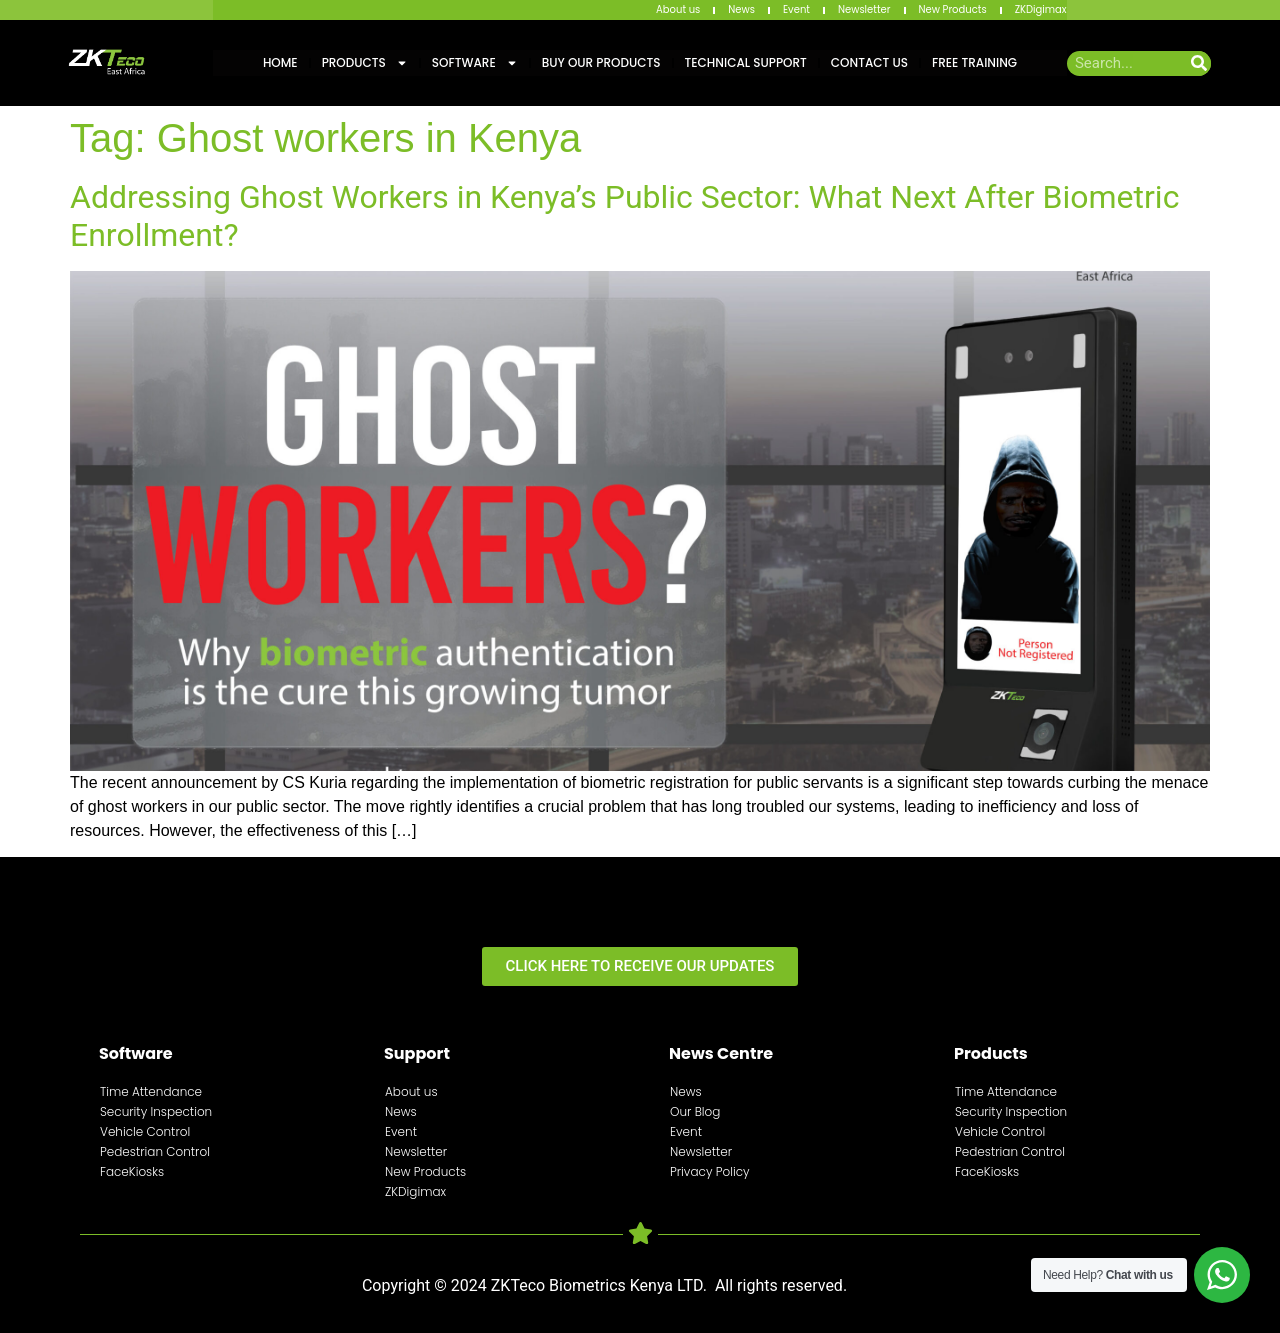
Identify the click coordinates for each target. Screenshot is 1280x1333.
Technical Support (746, 62)
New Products (953, 9)
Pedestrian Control (155, 1151)
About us (678, 9)
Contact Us (869, 62)
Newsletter (864, 9)
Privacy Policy (710, 1171)
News (741, 9)
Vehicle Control (145, 1131)
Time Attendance (151, 1091)
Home (280, 62)
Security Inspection (156, 1111)
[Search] (1198, 63)
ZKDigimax (1041, 9)
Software (475, 63)
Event (796, 9)
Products (365, 63)
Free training (974, 62)
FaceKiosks (132, 1171)
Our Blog (695, 1111)
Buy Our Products (601, 62)
